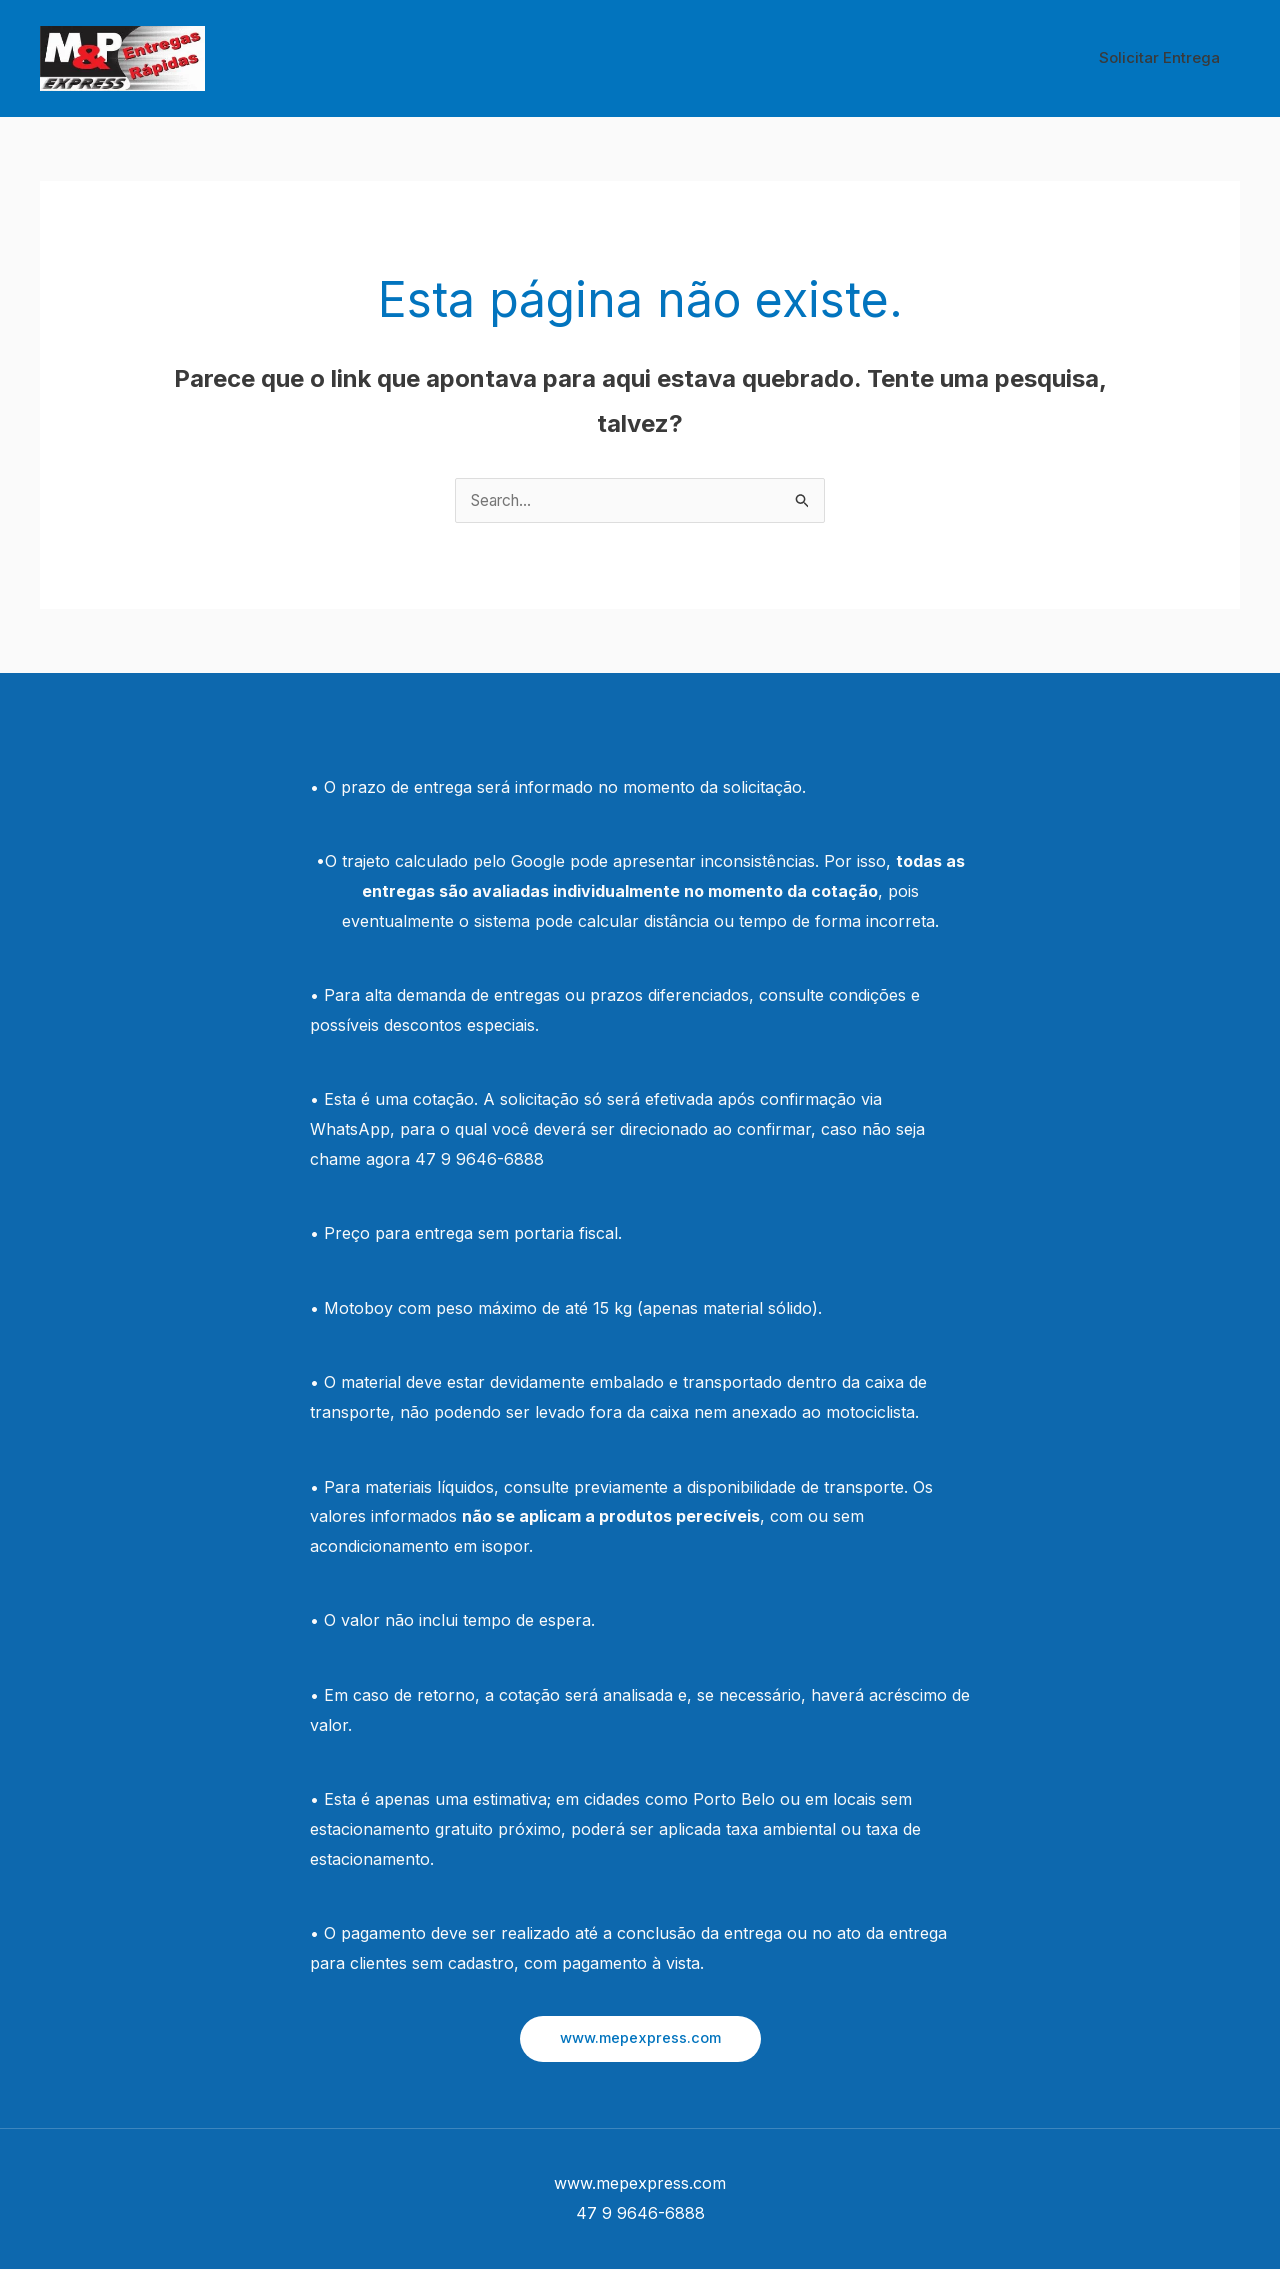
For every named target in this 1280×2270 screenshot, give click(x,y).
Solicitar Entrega (1164, 57)
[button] (640, 2039)
